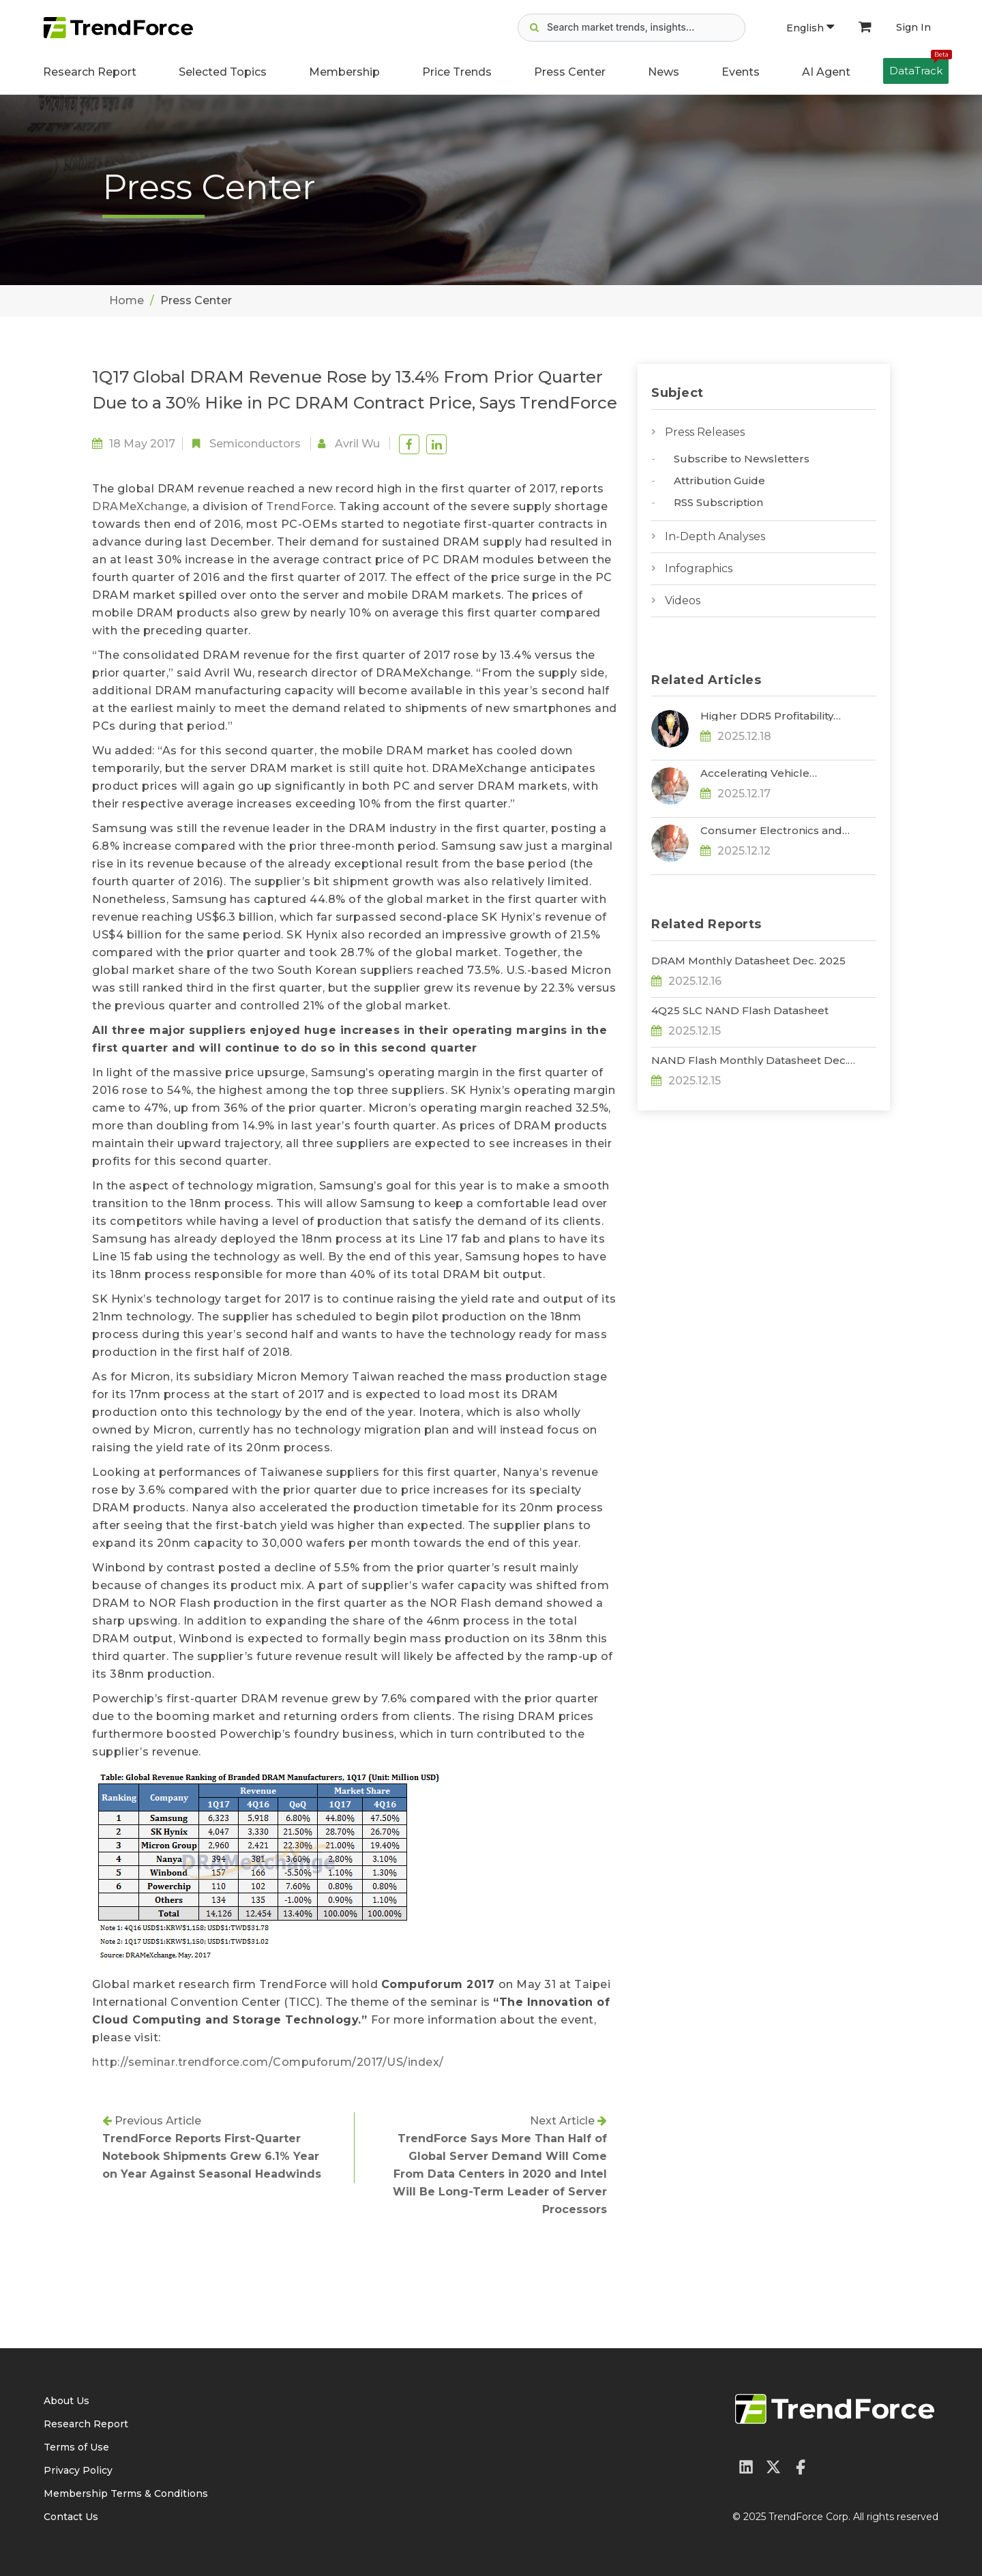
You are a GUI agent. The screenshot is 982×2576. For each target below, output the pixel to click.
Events (740, 71)
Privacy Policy (78, 2470)
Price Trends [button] (457, 71)
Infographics (698, 568)
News (663, 71)
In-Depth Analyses (715, 536)
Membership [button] (344, 71)
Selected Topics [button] (223, 71)
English (810, 28)
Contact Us (71, 2517)
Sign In (913, 27)
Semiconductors (255, 443)
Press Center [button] (570, 71)
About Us (66, 2401)
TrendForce (299, 506)
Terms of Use (76, 2447)
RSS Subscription (718, 502)
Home (126, 300)
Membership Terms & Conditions (126, 2493)
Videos (682, 600)
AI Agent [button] (826, 71)
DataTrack (919, 67)
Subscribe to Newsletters (741, 458)
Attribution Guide (719, 480)
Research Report (89, 71)
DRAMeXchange (139, 506)
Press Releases (705, 432)
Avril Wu (357, 443)
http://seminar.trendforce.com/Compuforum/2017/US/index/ (268, 2062)
